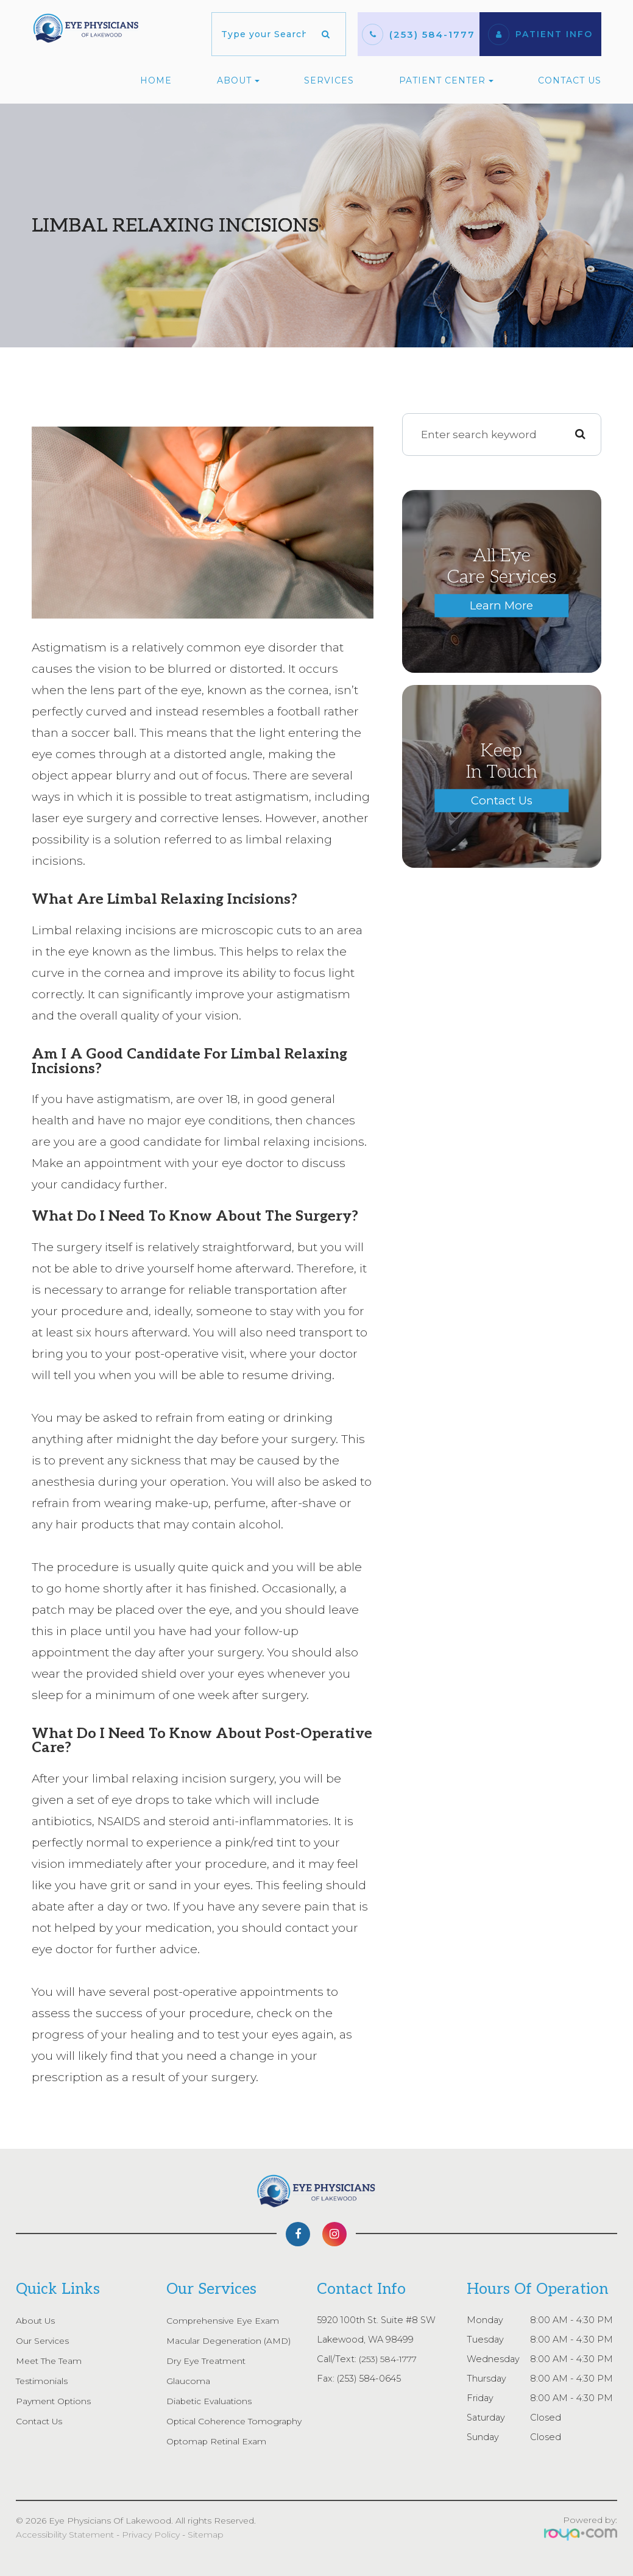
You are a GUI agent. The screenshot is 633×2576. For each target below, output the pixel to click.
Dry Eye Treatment (209, 2360)
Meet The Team (52, 2360)
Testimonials (43, 2381)
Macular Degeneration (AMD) (230, 2340)
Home (156, 80)
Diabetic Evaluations (210, 2401)
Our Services (43, 2340)
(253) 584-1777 (432, 34)
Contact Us (569, 80)
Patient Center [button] (446, 80)
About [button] (238, 80)
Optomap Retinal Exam (218, 2441)
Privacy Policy (151, 2534)
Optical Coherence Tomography (237, 2421)
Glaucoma (188, 2381)
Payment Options (55, 2401)
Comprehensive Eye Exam (225, 2320)
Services (329, 80)
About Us (36, 2320)
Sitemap (206, 2534)
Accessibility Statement (65, 2534)
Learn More (501, 605)
